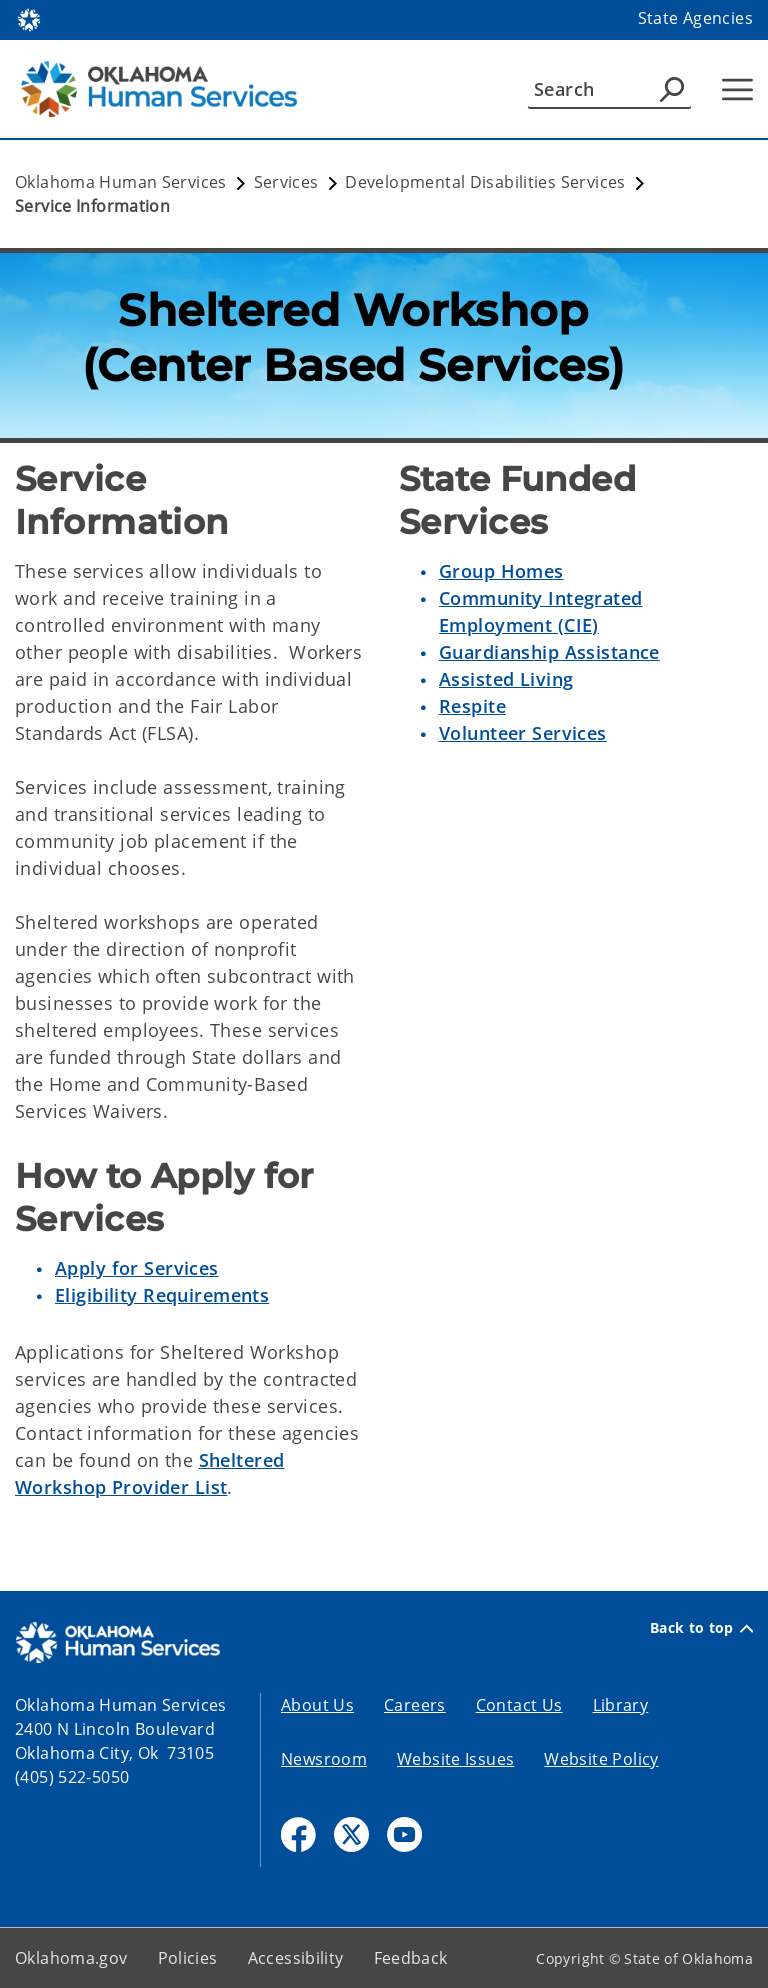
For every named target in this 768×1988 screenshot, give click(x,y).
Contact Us (519, 1705)
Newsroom (324, 1759)
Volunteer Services (523, 733)
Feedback (411, 1958)
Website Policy (601, 1759)
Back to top (701, 1628)
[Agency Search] (672, 89)
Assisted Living (506, 679)
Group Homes (501, 571)
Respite (472, 706)
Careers (415, 1705)
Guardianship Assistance (549, 652)
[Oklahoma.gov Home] (29, 18)
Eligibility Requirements (162, 1295)
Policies (188, 1958)
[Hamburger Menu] (737, 89)
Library (621, 1705)
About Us (317, 1705)
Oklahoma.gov (71, 1958)
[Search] (609, 89)
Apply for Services (137, 1268)
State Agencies (695, 18)
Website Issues (455, 1759)
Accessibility (296, 1958)
